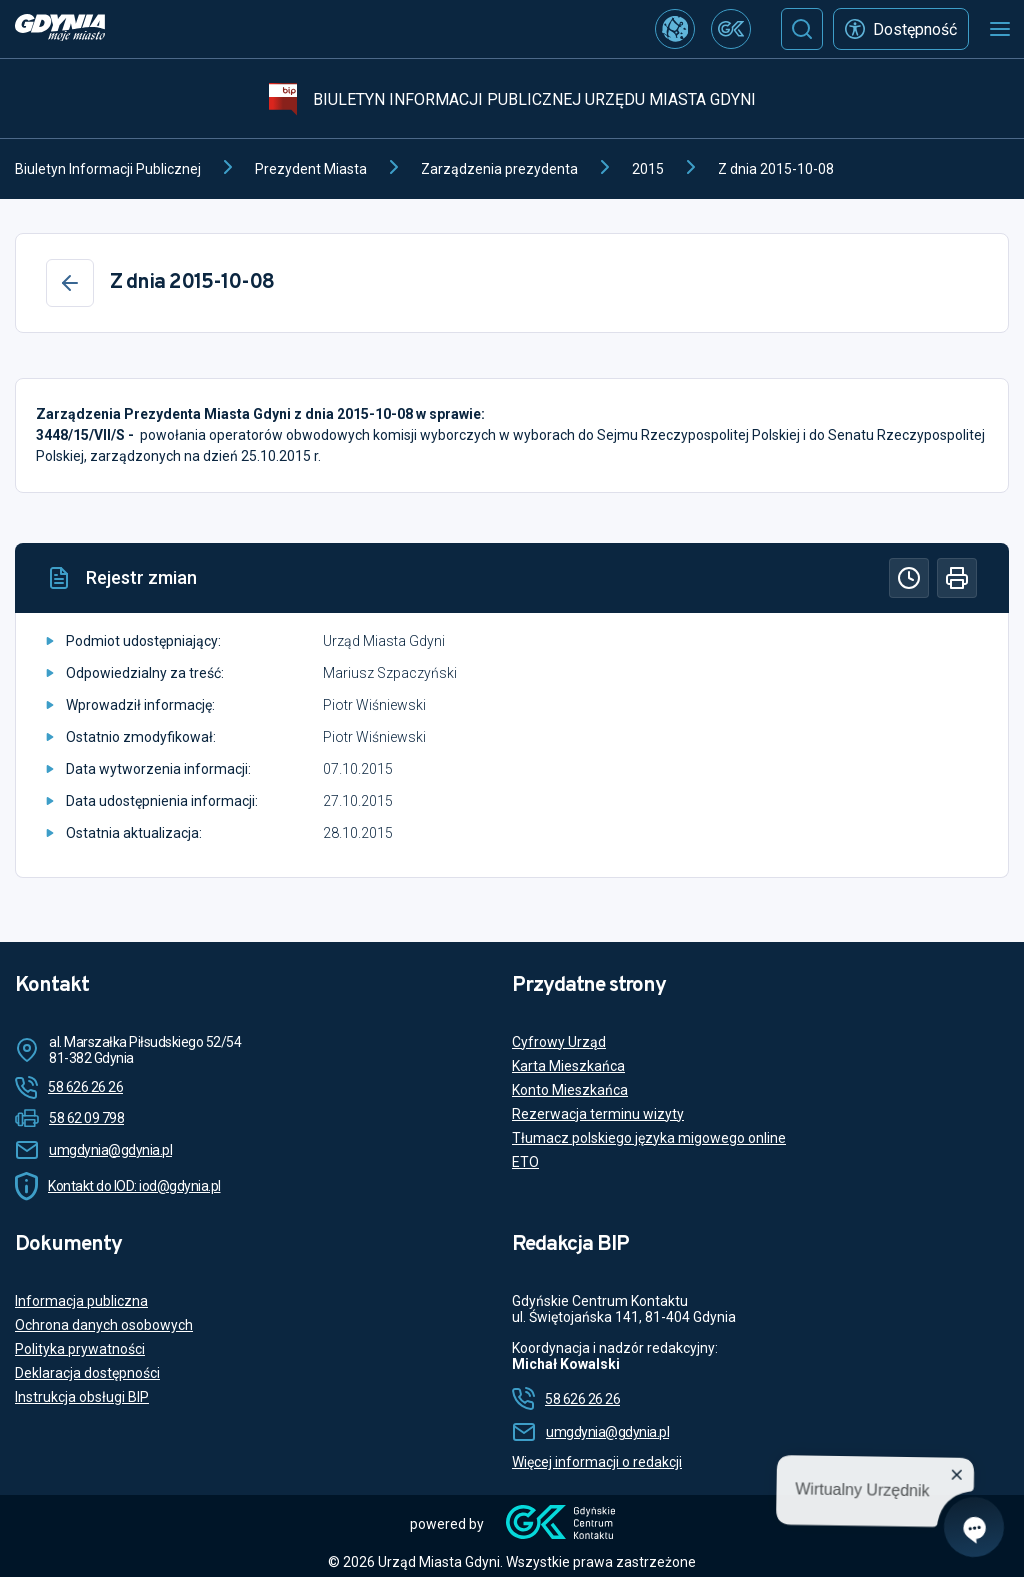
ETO (525, 1162)
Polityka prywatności (80, 1349)
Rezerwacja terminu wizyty (598, 1114)
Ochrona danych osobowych (104, 1325)
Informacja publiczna (81, 1301)
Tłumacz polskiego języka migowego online (649, 1138)
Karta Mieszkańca (568, 1066)
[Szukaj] (802, 29)
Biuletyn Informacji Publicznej (108, 169)
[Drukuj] (957, 578)
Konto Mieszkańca (570, 1090)
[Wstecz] (70, 283)
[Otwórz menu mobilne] (1000, 29)
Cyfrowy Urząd (559, 1042)
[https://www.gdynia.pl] (60, 29)
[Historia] (909, 578)
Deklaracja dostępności (87, 1373)
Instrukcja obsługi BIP (82, 1397)
